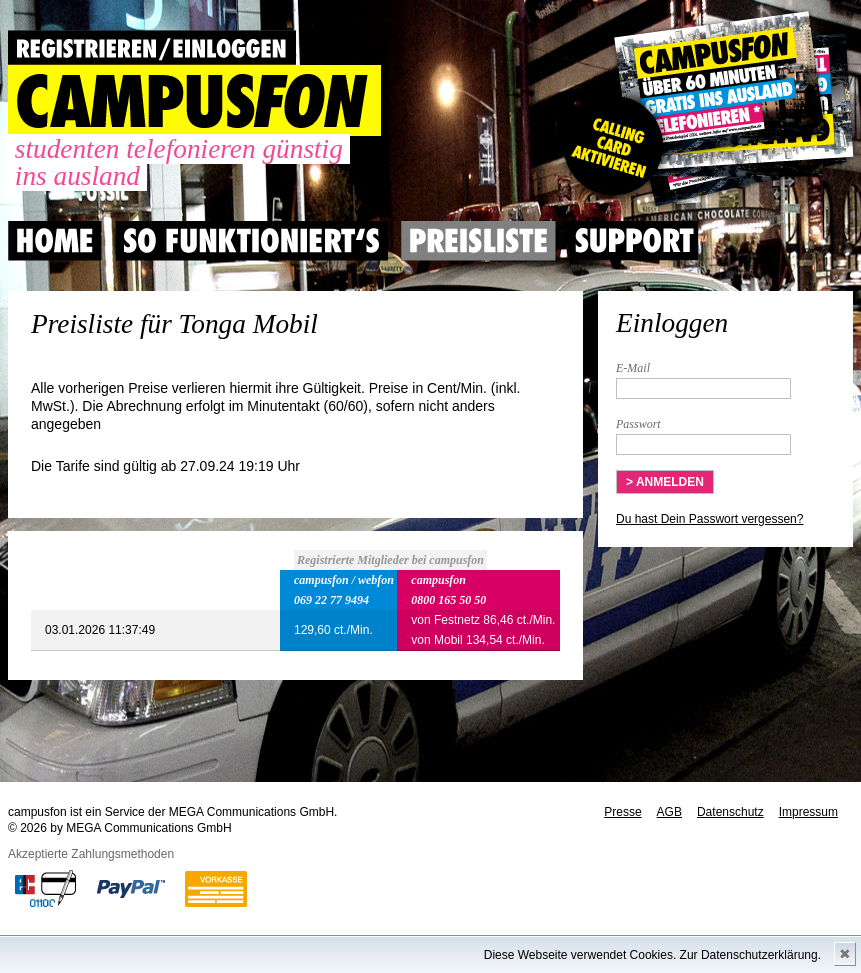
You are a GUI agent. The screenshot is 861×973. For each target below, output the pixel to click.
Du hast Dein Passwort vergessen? (709, 519)
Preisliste (478, 241)
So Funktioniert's (251, 241)
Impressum (808, 812)
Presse (622, 812)
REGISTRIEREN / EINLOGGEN (152, 47)
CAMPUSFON (194, 100)
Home (55, 241)
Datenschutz (730, 812)
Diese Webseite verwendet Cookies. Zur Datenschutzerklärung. (652, 955)
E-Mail (633, 368)
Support (634, 241)
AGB (669, 812)
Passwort (638, 424)
